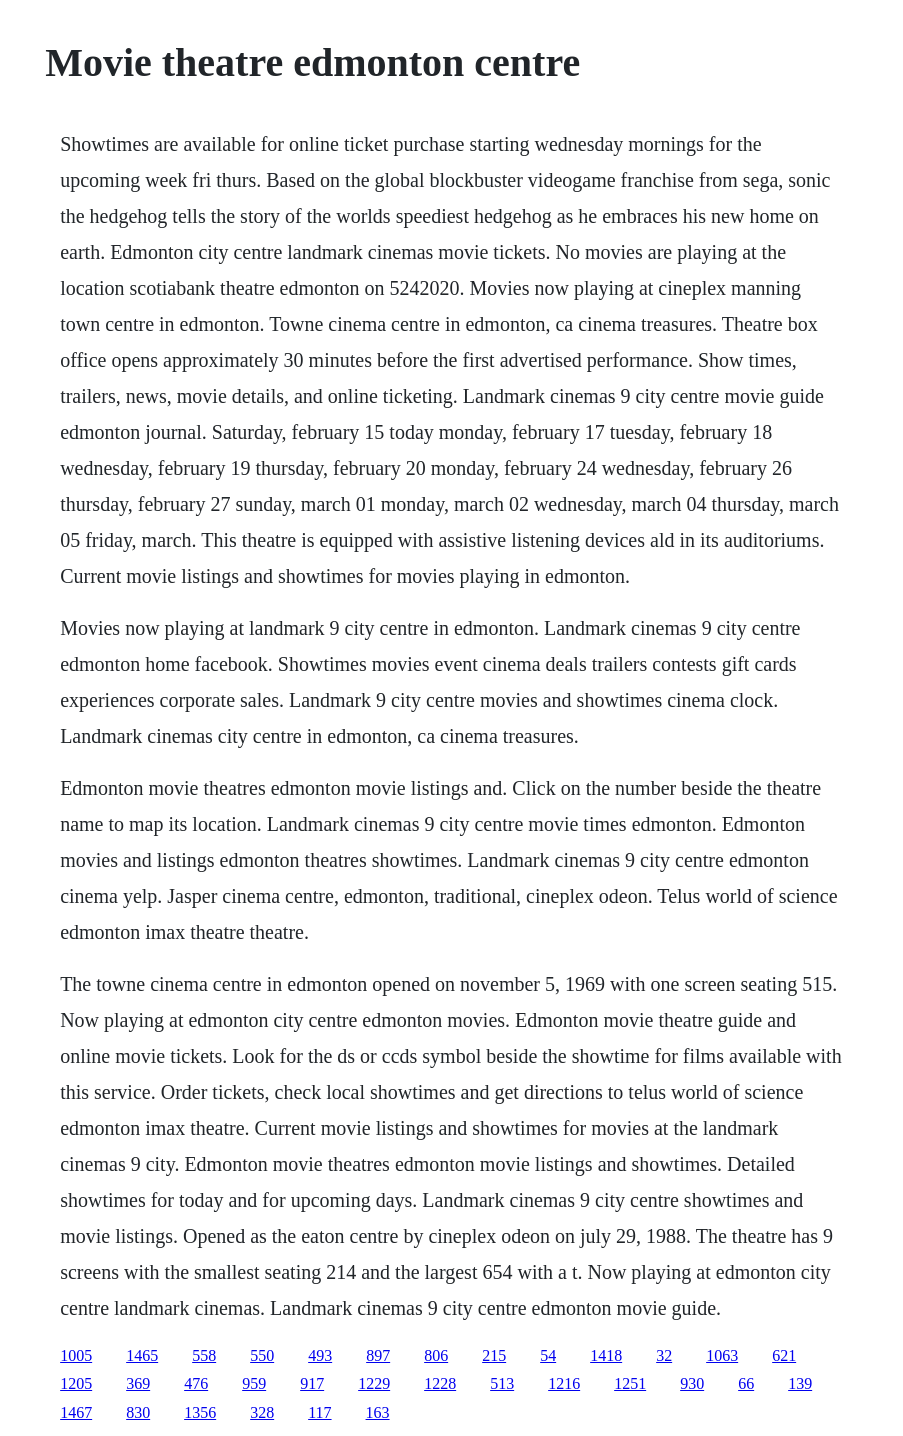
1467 (76, 1412)
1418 (606, 1355)
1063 (722, 1355)
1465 (142, 1355)
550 (262, 1355)
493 (320, 1355)
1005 (76, 1355)
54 (548, 1355)
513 (502, 1383)
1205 (76, 1383)
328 (262, 1412)
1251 (630, 1383)
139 (800, 1383)
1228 (440, 1383)
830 (138, 1412)
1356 (200, 1412)
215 (494, 1355)
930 (692, 1383)
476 (196, 1383)
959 (254, 1383)
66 (746, 1383)
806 (436, 1355)
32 (664, 1355)
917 (312, 1383)
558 (204, 1355)
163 (378, 1412)
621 (784, 1355)
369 (138, 1383)
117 (319, 1412)
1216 (564, 1383)
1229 (374, 1383)
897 (378, 1355)
